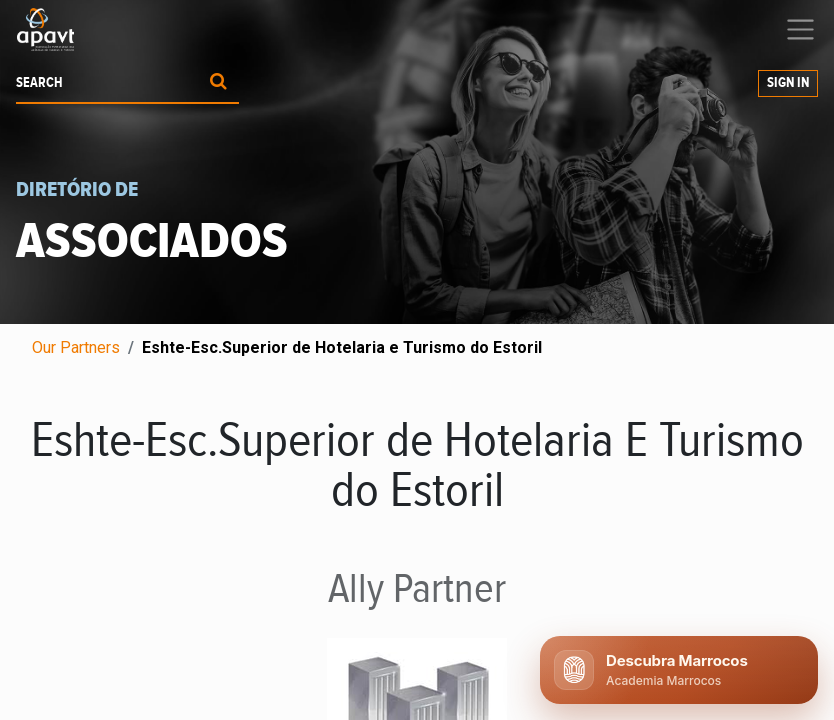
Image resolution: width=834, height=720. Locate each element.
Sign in (788, 83)
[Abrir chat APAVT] (679, 670)
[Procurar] (218, 83)
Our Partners (76, 347)
